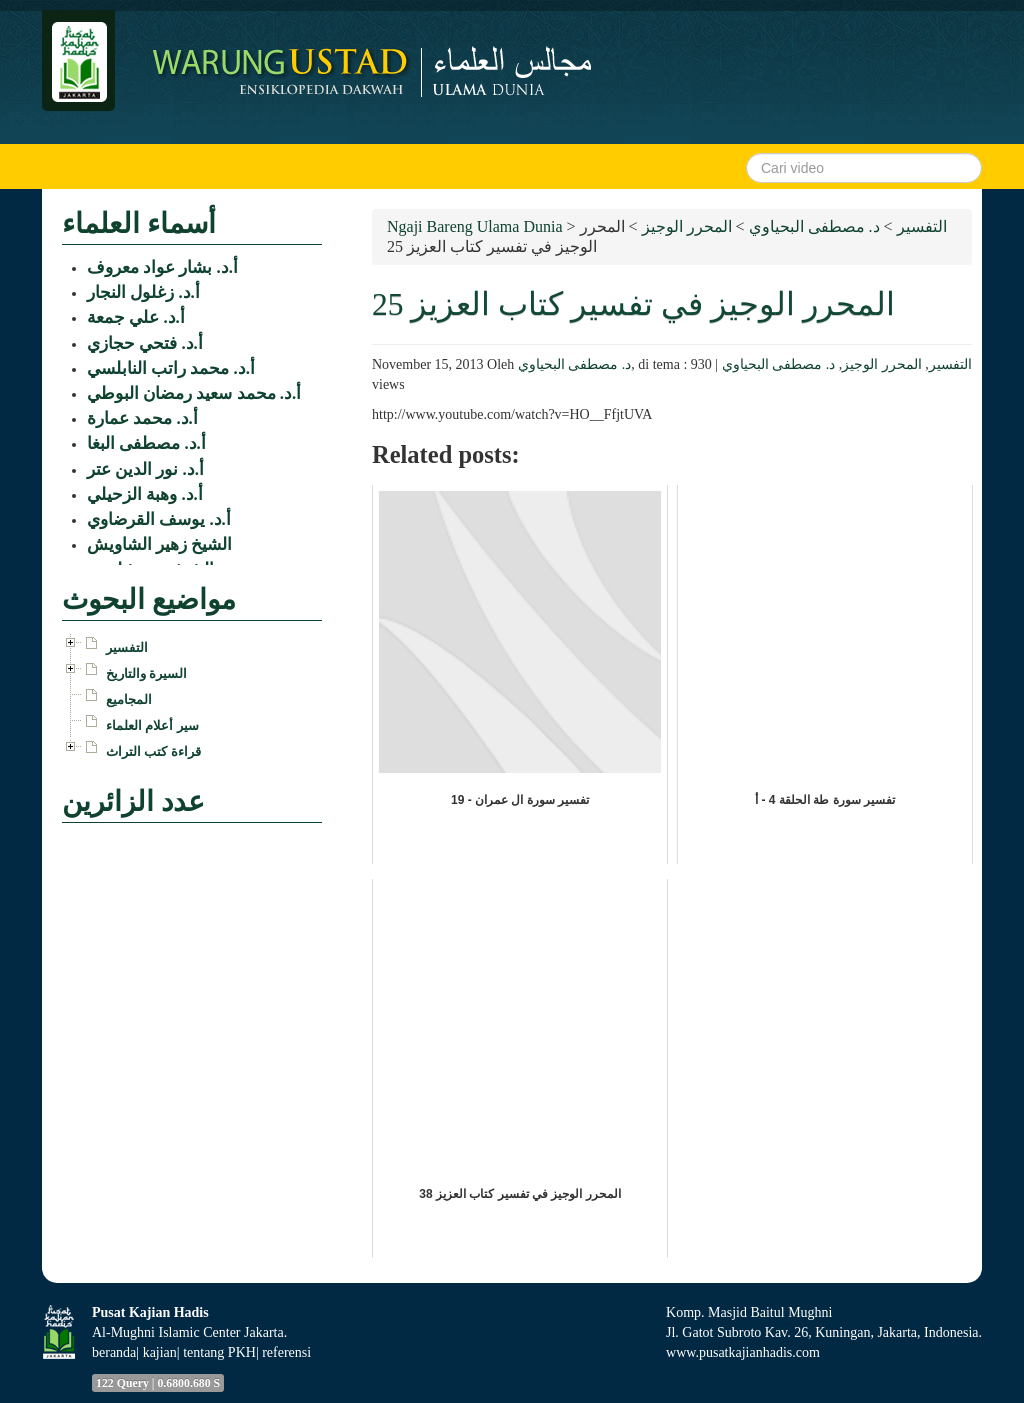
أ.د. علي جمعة (136, 317)
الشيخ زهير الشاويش (159, 544)
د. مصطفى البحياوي (575, 364)
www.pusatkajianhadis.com (743, 1352)
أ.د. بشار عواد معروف (162, 267)
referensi (286, 1352)
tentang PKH (219, 1352)
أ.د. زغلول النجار (143, 292)
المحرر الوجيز (882, 364)
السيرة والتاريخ (146, 673)
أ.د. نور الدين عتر (145, 469)
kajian (160, 1352)
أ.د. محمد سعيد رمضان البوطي (194, 393)
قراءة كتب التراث (153, 751)
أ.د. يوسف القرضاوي (159, 519)
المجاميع (129, 699)
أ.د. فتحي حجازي (145, 343)
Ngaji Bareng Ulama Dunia (475, 226)
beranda (114, 1352)
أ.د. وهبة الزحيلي (145, 494)
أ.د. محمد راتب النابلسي (171, 368)
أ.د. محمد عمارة (142, 418)
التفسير (950, 364)
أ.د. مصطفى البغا (146, 443)
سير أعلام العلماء (152, 725)
